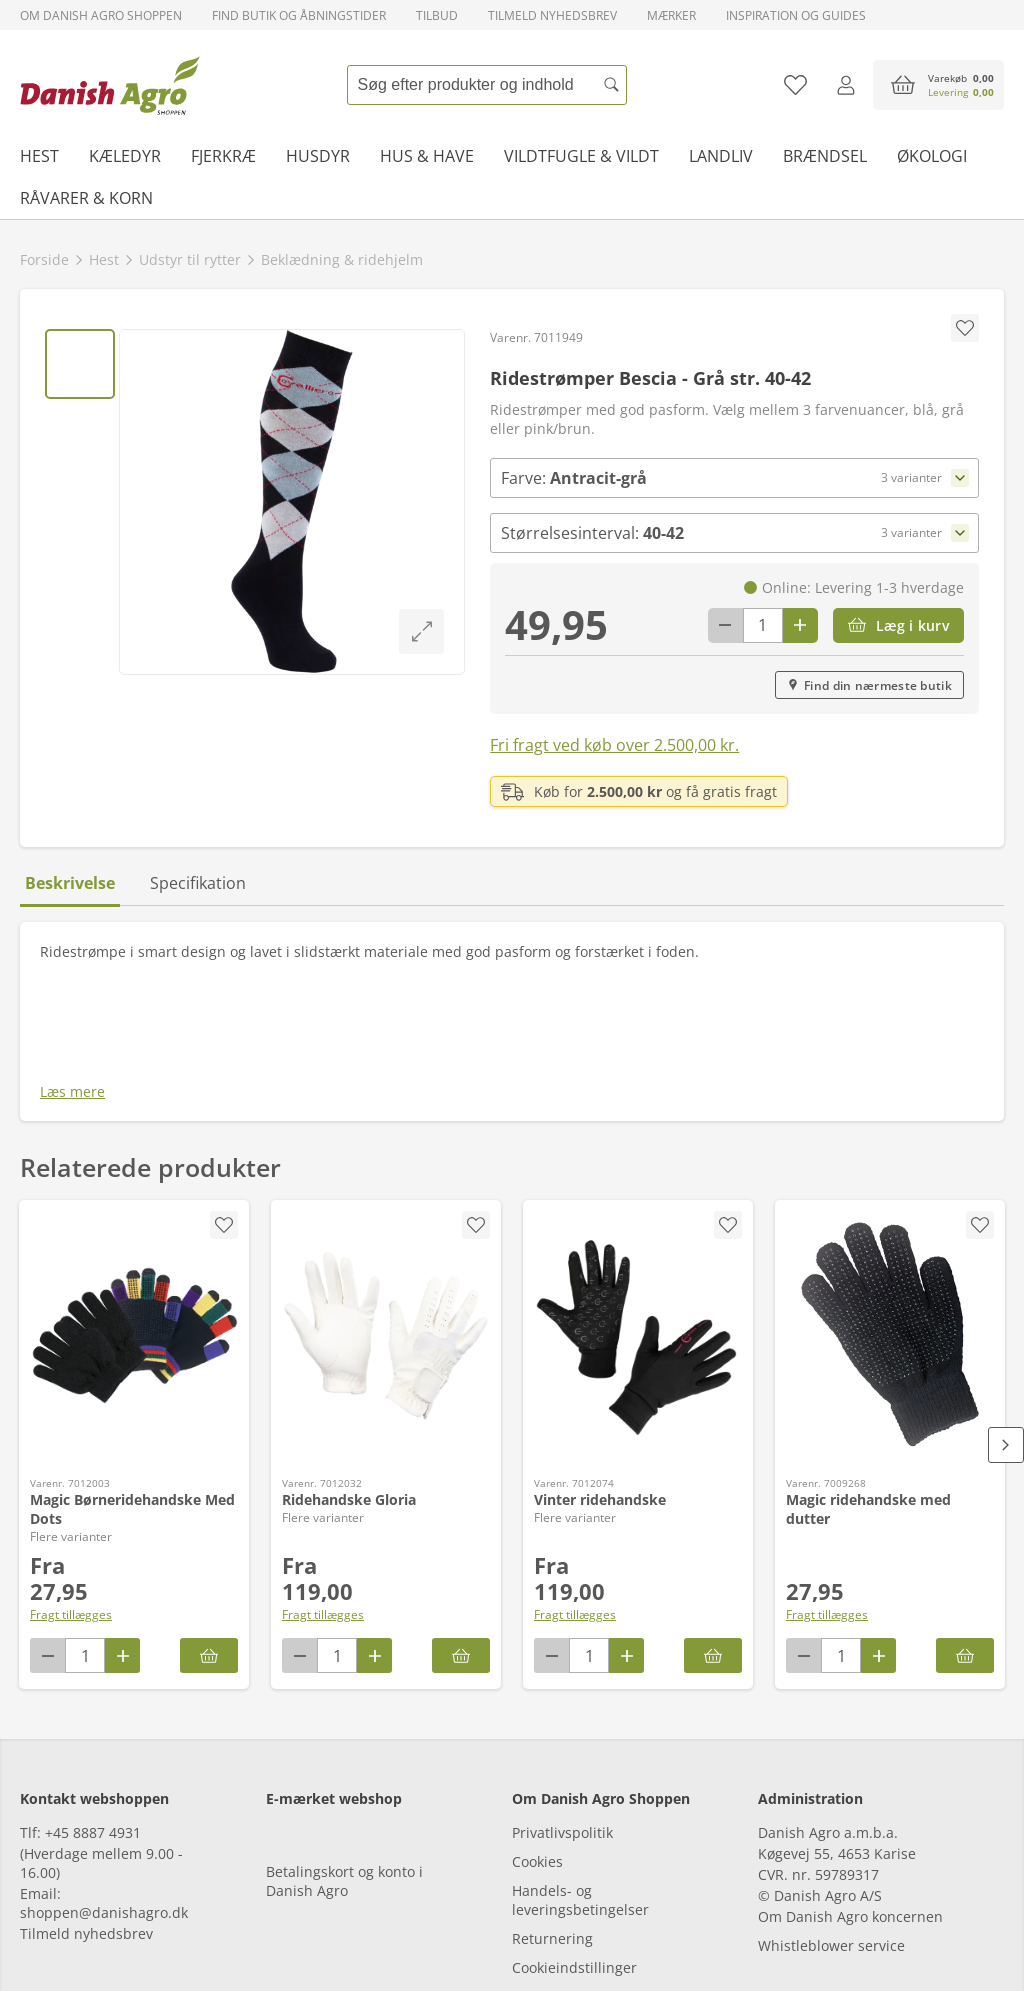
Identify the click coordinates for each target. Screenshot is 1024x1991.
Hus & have (427, 156)
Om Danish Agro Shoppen (101, 15)
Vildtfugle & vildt (581, 156)
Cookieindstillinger (574, 1852)
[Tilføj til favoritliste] (795, 85)
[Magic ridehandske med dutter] (890, 1196)
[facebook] (37, 1933)
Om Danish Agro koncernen (850, 1801)
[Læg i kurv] (898, 625)
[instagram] (92, 1933)
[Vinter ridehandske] (638, 1196)
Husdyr (318, 156)
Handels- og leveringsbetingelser (580, 1785)
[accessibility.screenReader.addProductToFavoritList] (980, 1085)
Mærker (671, 15)
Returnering (552, 1823)
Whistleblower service (831, 1830)
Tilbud (437, 15)
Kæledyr (125, 156)
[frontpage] (110, 85)
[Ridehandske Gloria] (386, 1196)
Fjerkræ (223, 156)
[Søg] (612, 85)
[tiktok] (147, 1933)
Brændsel (825, 156)
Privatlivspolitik (562, 1717)
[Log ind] (845, 85)
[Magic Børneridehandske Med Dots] (134, 1196)
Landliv (721, 156)
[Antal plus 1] (800, 625)
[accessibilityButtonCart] (938, 85)
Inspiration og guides (796, 15)
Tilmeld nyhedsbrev (552, 15)
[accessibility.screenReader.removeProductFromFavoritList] (224, 1085)
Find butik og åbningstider (299, 15)
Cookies (537, 1746)
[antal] (763, 625)
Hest (39, 156)
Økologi (932, 156)
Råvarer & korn (86, 198)
